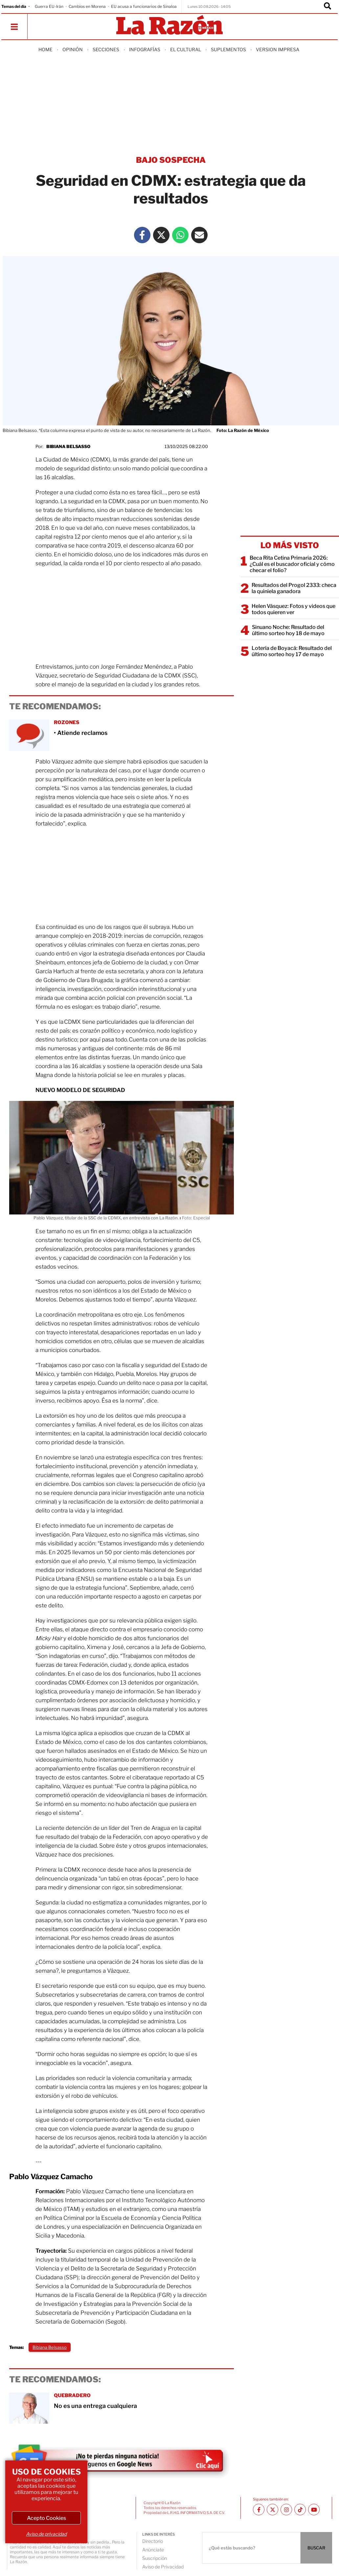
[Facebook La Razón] (142, 235)
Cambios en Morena (87, 6)
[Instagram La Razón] (286, 2509)
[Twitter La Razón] (161, 235)
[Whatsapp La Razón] (180, 235)
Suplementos (228, 49)
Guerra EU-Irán (49, 6)
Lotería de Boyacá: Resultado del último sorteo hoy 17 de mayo (292, 651)
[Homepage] (169, 25)
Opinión (72, 49)
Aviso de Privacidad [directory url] (163, 2566)
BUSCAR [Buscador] (316, 2547)
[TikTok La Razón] (300, 2509)
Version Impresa (277, 49)
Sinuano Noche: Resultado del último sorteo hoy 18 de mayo (288, 630)
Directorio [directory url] (152, 2541)
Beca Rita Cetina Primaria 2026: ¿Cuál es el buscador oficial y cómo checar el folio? (292, 564)
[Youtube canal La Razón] (314, 2509)
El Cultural (185, 49)
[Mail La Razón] (199, 235)
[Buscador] (327, 6)
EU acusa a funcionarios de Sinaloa (144, 6)
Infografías (144, 49)
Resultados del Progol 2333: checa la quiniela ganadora (294, 588)
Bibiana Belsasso (68, 446)
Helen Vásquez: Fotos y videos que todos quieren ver (293, 609)
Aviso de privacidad (46, 2534)
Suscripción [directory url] (154, 2558)
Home (45, 49)
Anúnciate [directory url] (153, 2549)
